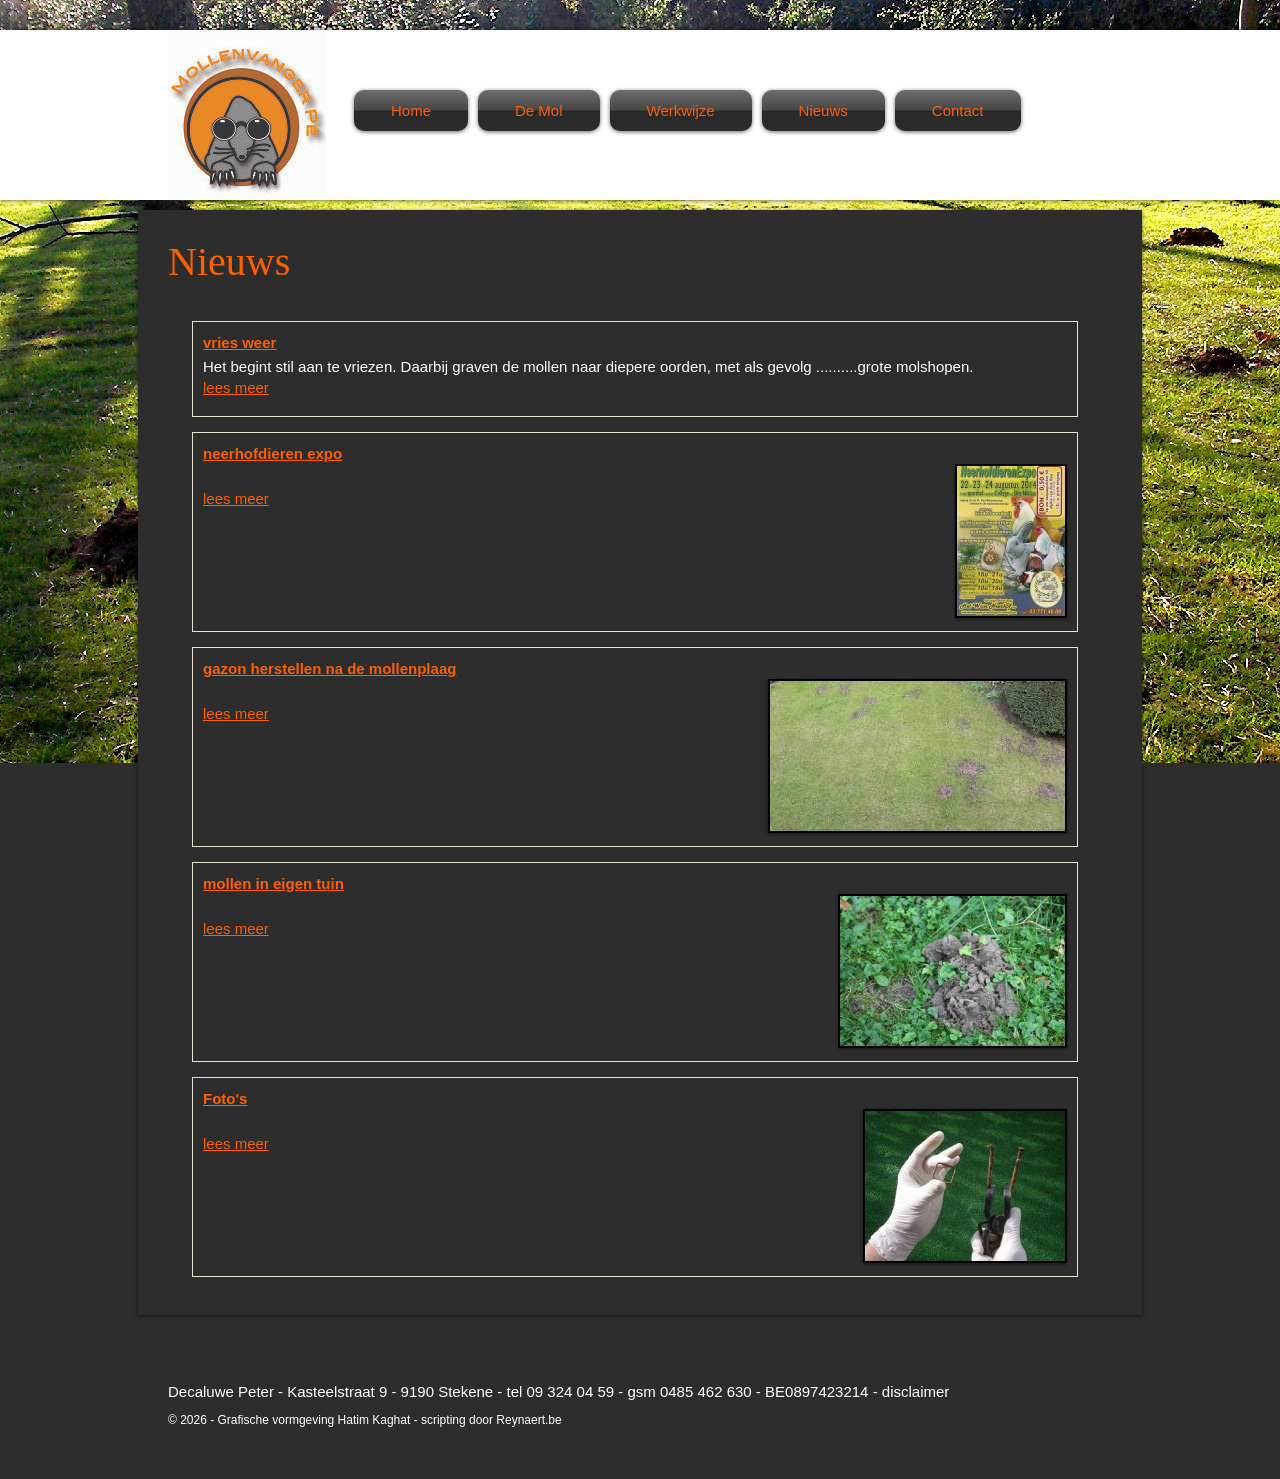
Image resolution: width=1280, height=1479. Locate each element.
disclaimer (916, 1391)
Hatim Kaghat (374, 1420)
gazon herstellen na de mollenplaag (329, 668)
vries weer (239, 342)
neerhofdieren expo (272, 453)
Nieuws (823, 110)
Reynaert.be (528, 1420)
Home (411, 110)
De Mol (539, 110)
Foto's (225, 1098)
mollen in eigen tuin (273, 883)
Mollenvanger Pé (247, 115)
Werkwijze (681, 110)
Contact (958, 110)
